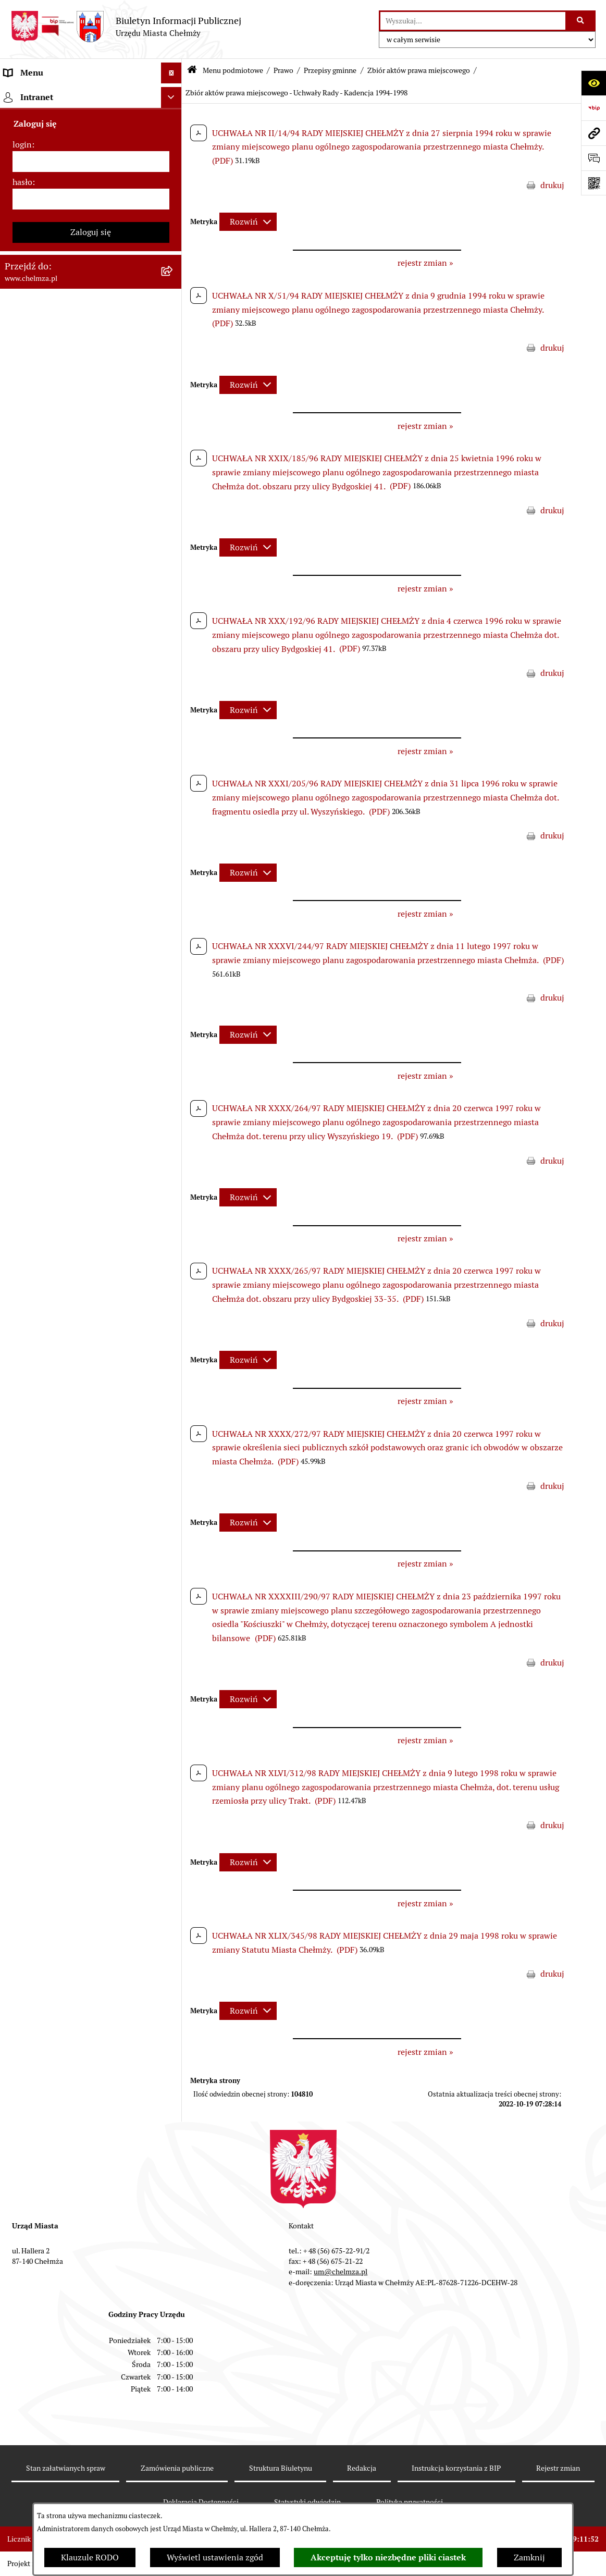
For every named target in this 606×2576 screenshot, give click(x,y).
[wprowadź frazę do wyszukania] (473, 20)
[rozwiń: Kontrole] (174, 879)
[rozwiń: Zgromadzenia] (174, 1017)
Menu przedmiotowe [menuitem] (42, 1466)
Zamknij (529, 2557)
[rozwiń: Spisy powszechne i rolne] (174, 1316)
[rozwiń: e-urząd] (174, 232)
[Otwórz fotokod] (593, 182)
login (22, 1579)
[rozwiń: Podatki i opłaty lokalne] (174, 674)
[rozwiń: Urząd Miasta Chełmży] (174, 204)
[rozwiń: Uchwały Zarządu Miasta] (174, 453)
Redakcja (361, 2468)
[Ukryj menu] (171, 73)
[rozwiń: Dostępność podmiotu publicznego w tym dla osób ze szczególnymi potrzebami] (174, 1128)
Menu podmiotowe (233, 70)
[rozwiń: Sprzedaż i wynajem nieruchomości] (174, 535)
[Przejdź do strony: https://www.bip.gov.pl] (593, 107)
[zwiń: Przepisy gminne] (174, 370)
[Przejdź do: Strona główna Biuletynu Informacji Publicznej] (192, 70)
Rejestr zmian (558, 2468)
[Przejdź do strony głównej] (125, 26)
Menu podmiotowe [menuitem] (39, 93)
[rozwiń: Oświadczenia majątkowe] (174, 824)
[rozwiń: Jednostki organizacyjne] (174, 480)
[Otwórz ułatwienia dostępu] (593, 82)
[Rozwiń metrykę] (248, 222)
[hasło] (91, 1634)
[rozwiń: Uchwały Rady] (174, 397)
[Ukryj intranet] (171, 1532)
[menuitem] (91, 121)
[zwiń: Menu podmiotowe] (174, 94)
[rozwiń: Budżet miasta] (174, 563)
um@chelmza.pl (340, 2271)
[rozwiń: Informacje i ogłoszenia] (174, 852)
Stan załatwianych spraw (65, 2468)
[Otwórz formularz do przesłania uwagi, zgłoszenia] (593, 157)
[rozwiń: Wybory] (174, 701)
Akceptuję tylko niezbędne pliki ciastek (388, 2557)
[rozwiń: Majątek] (174, 618)
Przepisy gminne (330, 70)
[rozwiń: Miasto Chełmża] (174, 149)
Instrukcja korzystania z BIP (456, 2468)
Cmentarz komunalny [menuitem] (44, 1507)
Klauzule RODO (90, 2557)
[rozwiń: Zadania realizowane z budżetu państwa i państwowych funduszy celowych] (174, 1263)
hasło (22, 1617)
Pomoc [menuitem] (17, 1487)
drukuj (552, 185)
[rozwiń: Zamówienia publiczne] (174, 508)
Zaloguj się (90, 1667)
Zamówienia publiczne (177, 2468)
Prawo (283, 70)
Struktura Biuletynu (280, 2468)
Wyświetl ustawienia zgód (215, 2557)
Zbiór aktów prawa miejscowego (418, 70)
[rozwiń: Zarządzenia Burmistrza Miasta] (174, 425)
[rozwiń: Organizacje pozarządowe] (174, 756)
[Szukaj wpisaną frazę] (581, 20)
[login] (91, 1596)
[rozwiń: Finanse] (174, 646)
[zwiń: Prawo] (174, 287)
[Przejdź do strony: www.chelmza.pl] (593, 132)
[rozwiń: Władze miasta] (174, 176)
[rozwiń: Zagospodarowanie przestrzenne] (174, 907)
